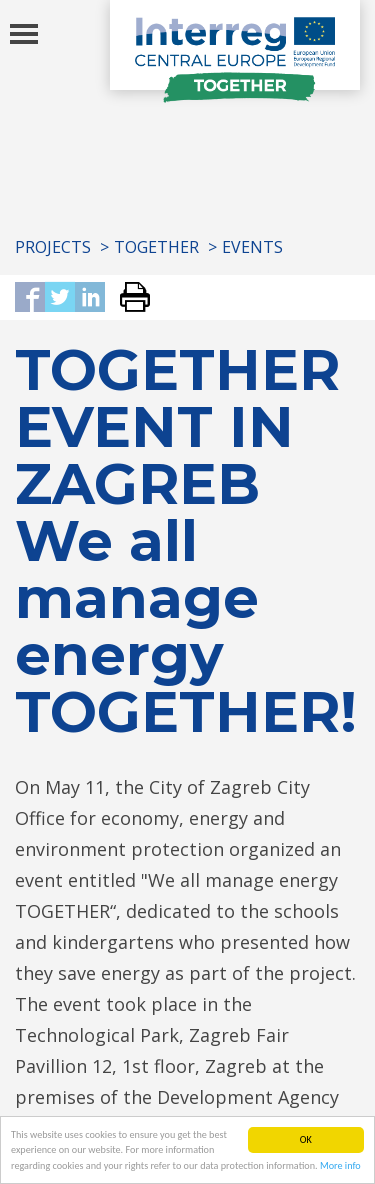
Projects (53, 247)
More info (340, 1166)
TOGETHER (156, 247)
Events (252, 247)
